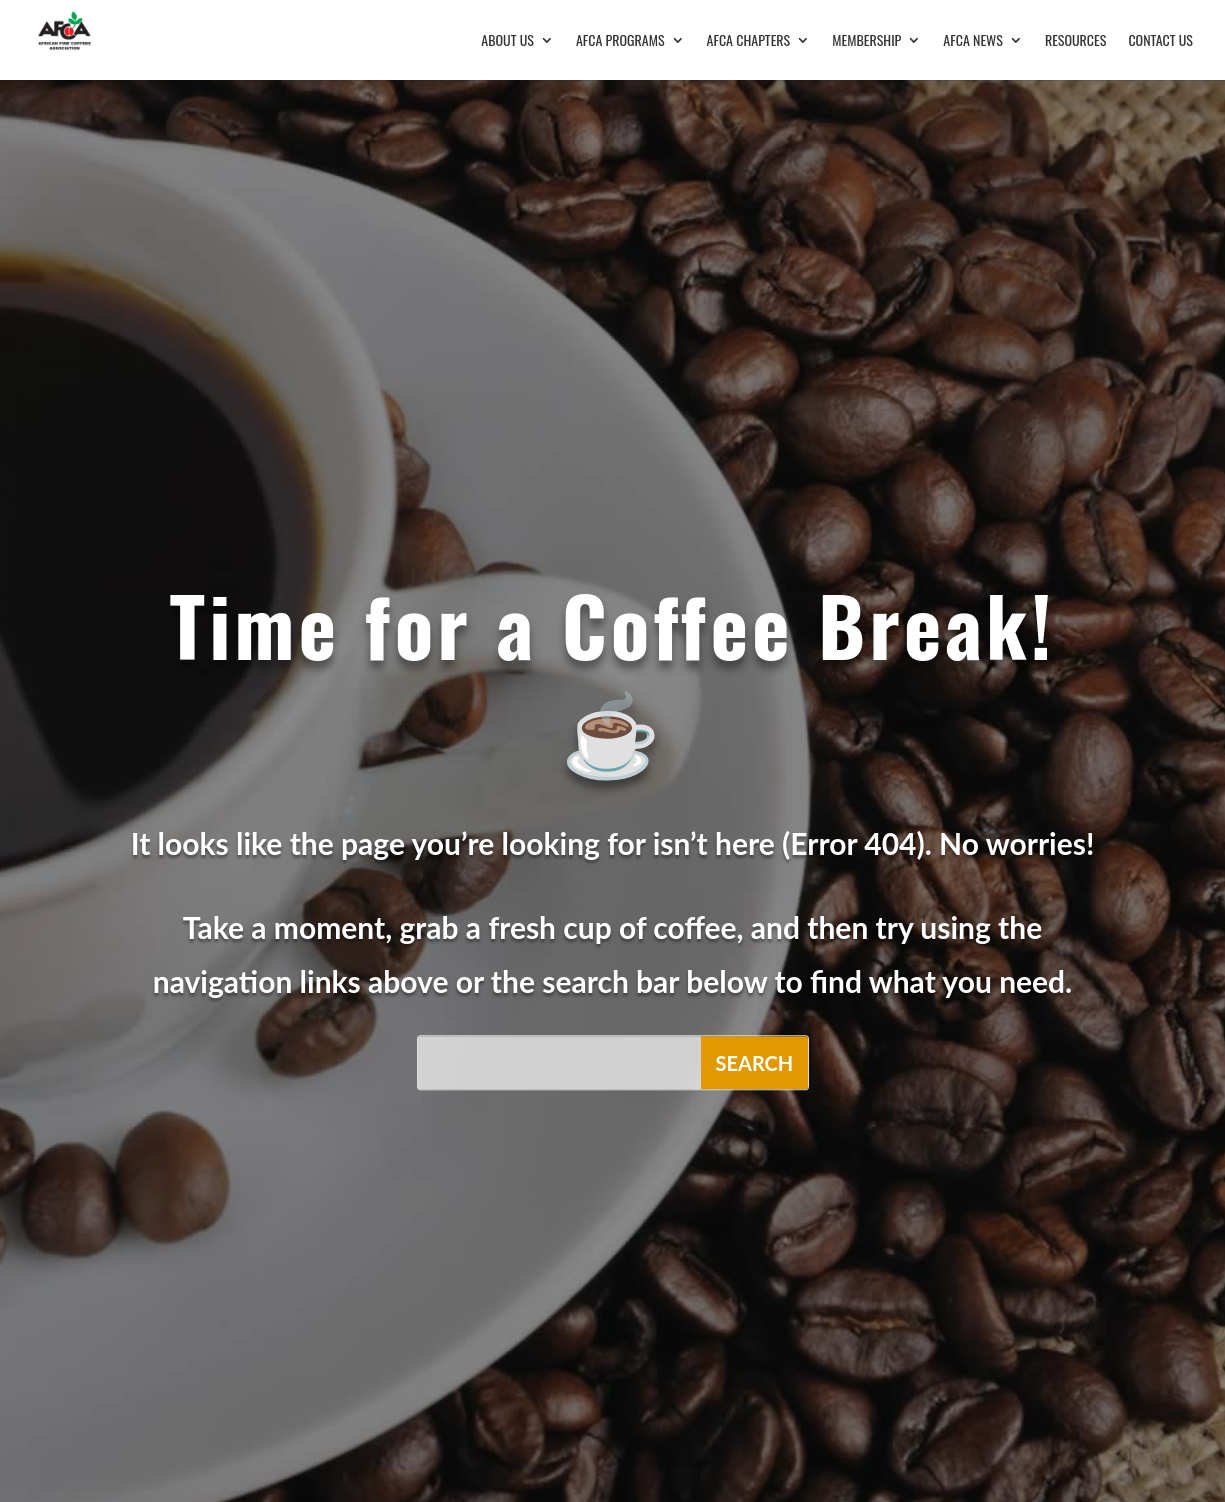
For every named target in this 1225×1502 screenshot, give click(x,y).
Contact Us (1160, 41)
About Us (507, 41)
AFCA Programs (620, 41)
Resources (1076, 41)
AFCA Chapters (749, 41)
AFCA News (973, 41)
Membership (866, 41)
